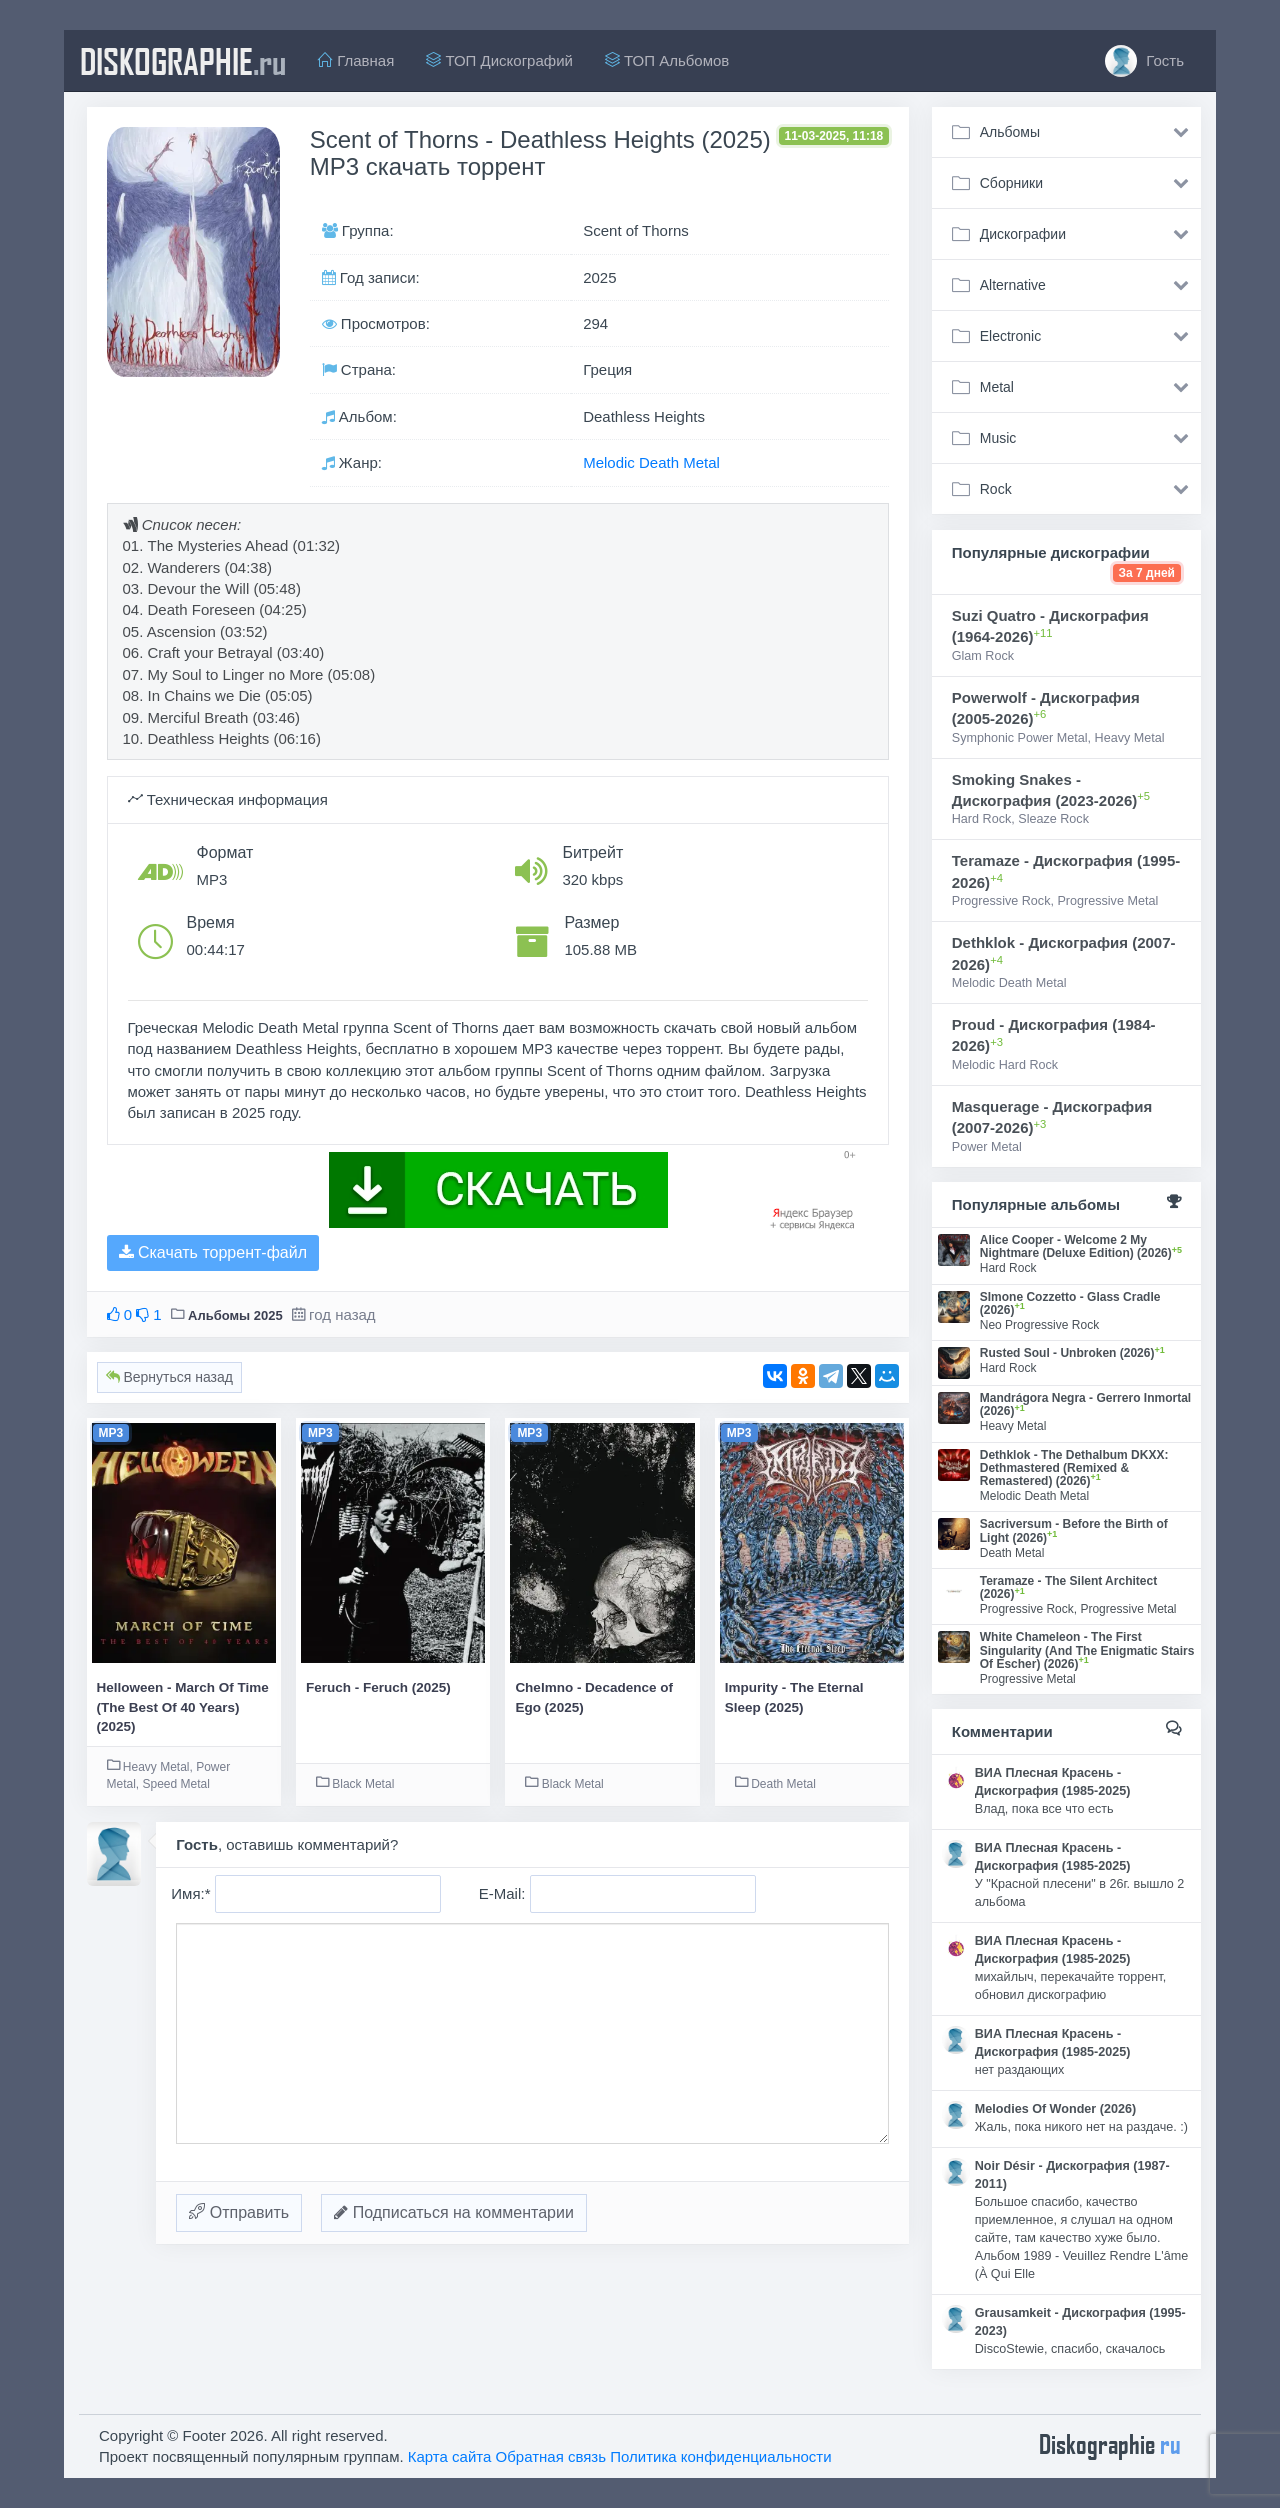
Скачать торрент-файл (213, 1252)
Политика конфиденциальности (720, 2456)
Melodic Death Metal (651, 462)
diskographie (183, 61)
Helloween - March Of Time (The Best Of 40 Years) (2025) (183, 1707)
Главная (356, 60)
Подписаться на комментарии (454, 2212)
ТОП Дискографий (499, 60)
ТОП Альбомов (667, 60)
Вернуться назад (169, 1377)
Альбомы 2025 (235, 1315)
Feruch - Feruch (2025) (378, 1687)
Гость (1144, 61)
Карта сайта (450, 2456)
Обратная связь (551, 2456)
